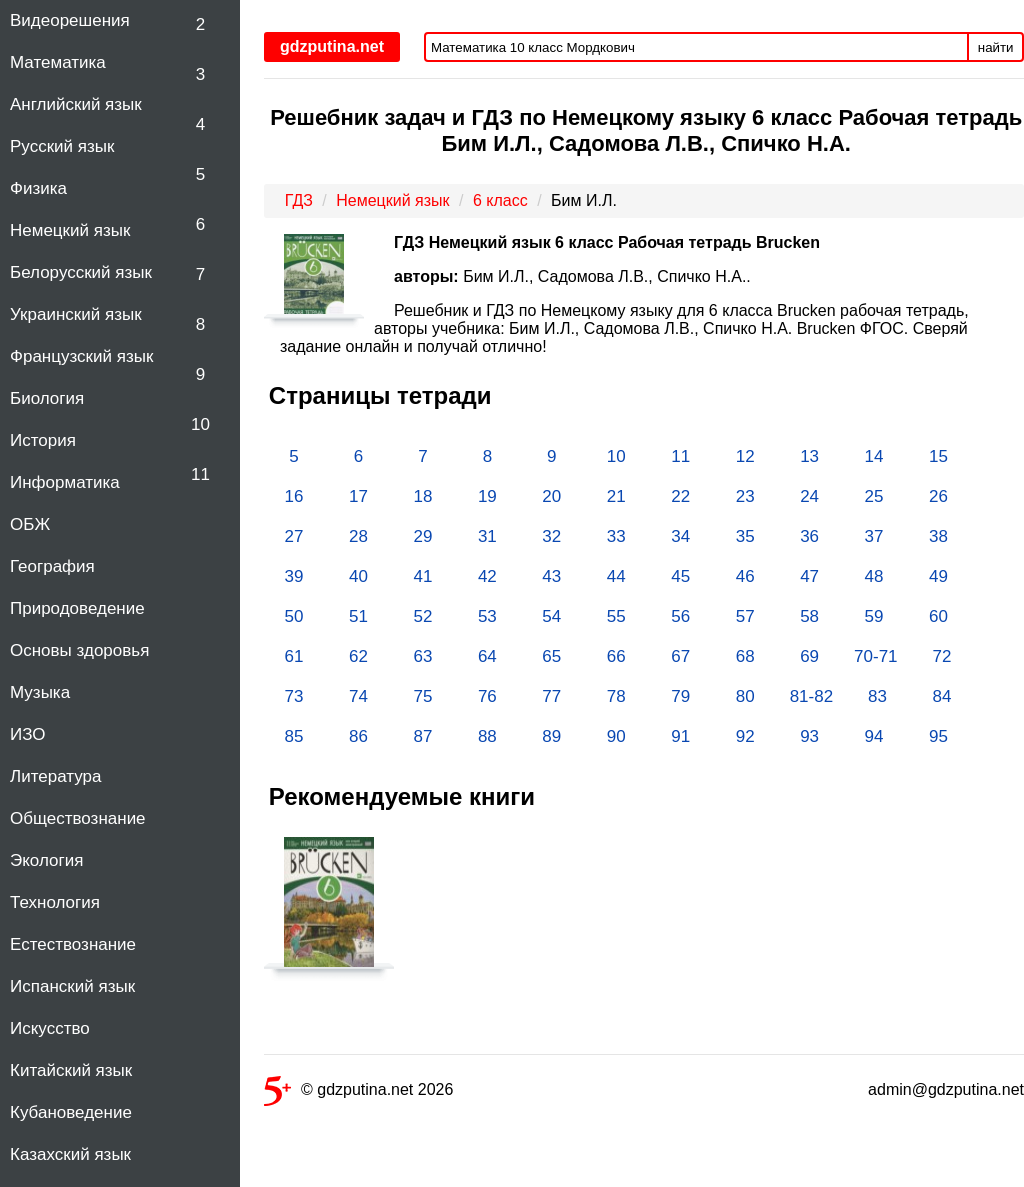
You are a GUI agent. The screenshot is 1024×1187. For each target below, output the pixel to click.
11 (200, 474)
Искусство (50, 1028)
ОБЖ (30, 524)
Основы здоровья (79, 650)
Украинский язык (76, 314)
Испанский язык (72, 986)
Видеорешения (70, 20)
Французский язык (81, 356)
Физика (38, 188)
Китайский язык (71, 1070)
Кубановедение (71, 1112)
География (52, 566)
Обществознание (78, 818)
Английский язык (76, 104)
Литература (55, 776)
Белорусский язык (81, 272)
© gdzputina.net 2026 (358, 1093)
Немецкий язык (70, 230)
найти (996, 47)
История (43, 440)
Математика (58, 62)
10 (200, 424)
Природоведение (77, 608)
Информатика (65, 482)
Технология (55, 902)
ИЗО (28, 734)
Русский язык (62, 146)
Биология (47, 398)
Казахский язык (70, 1154)
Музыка (40, 692)
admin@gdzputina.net (946, 1089)
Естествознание (73, 944)
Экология (46, 860)
